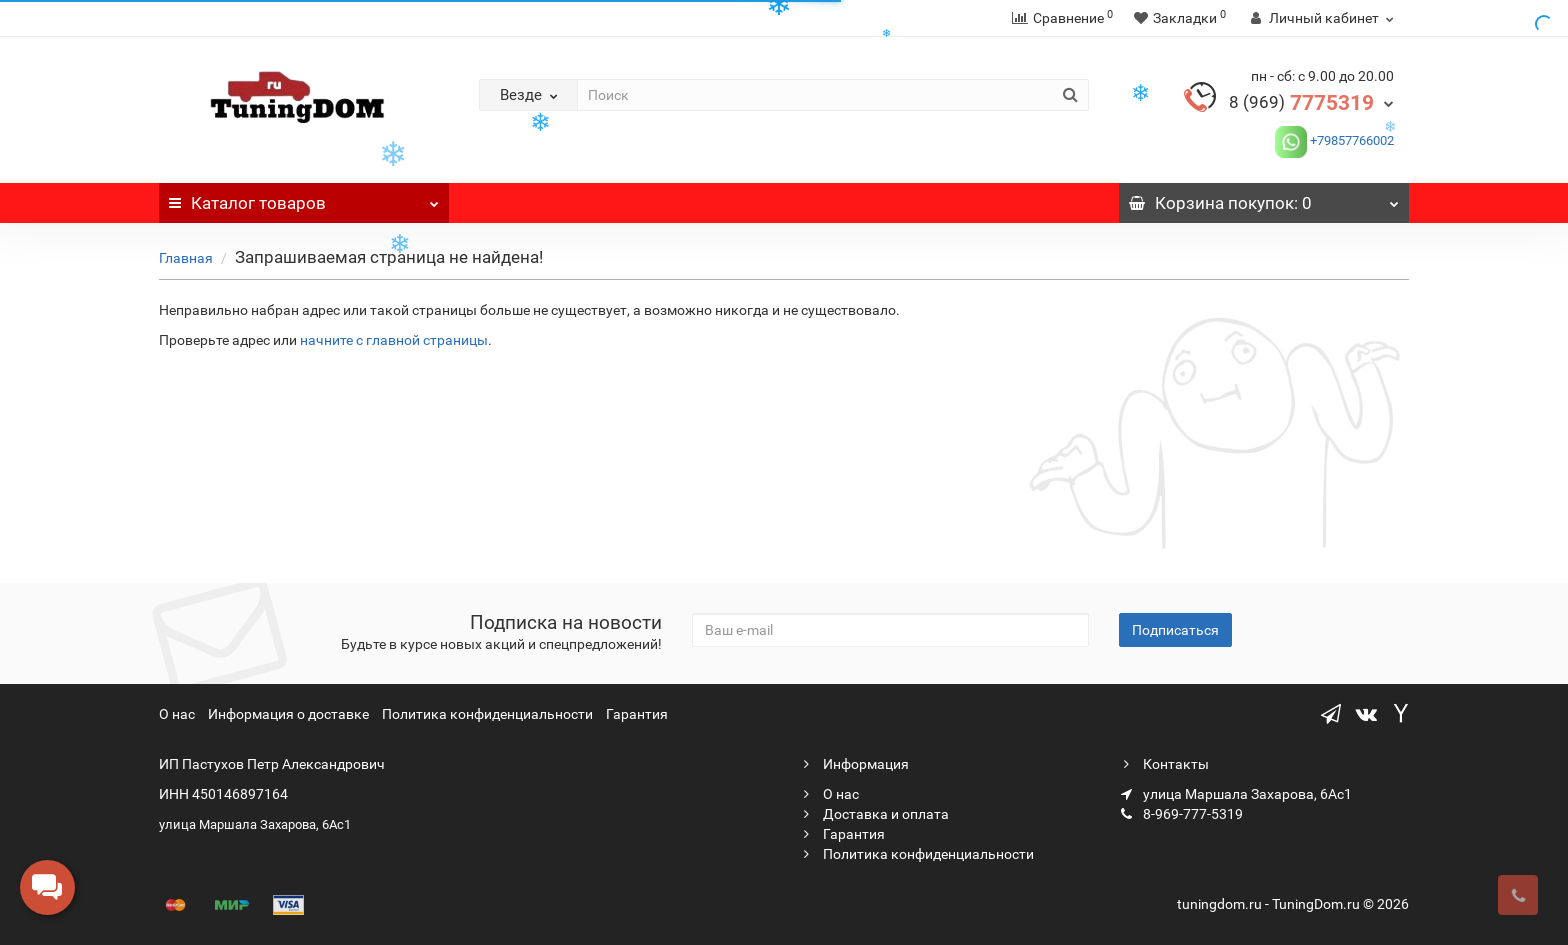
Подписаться (1175, 630)
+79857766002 (1350, 140)
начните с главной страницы (394, 340)
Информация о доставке (288, 714)
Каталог (304, 198)
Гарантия (637, 714)
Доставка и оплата (874, 814)
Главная (186, 258)
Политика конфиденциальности (487, 714)
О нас (177, 714)
